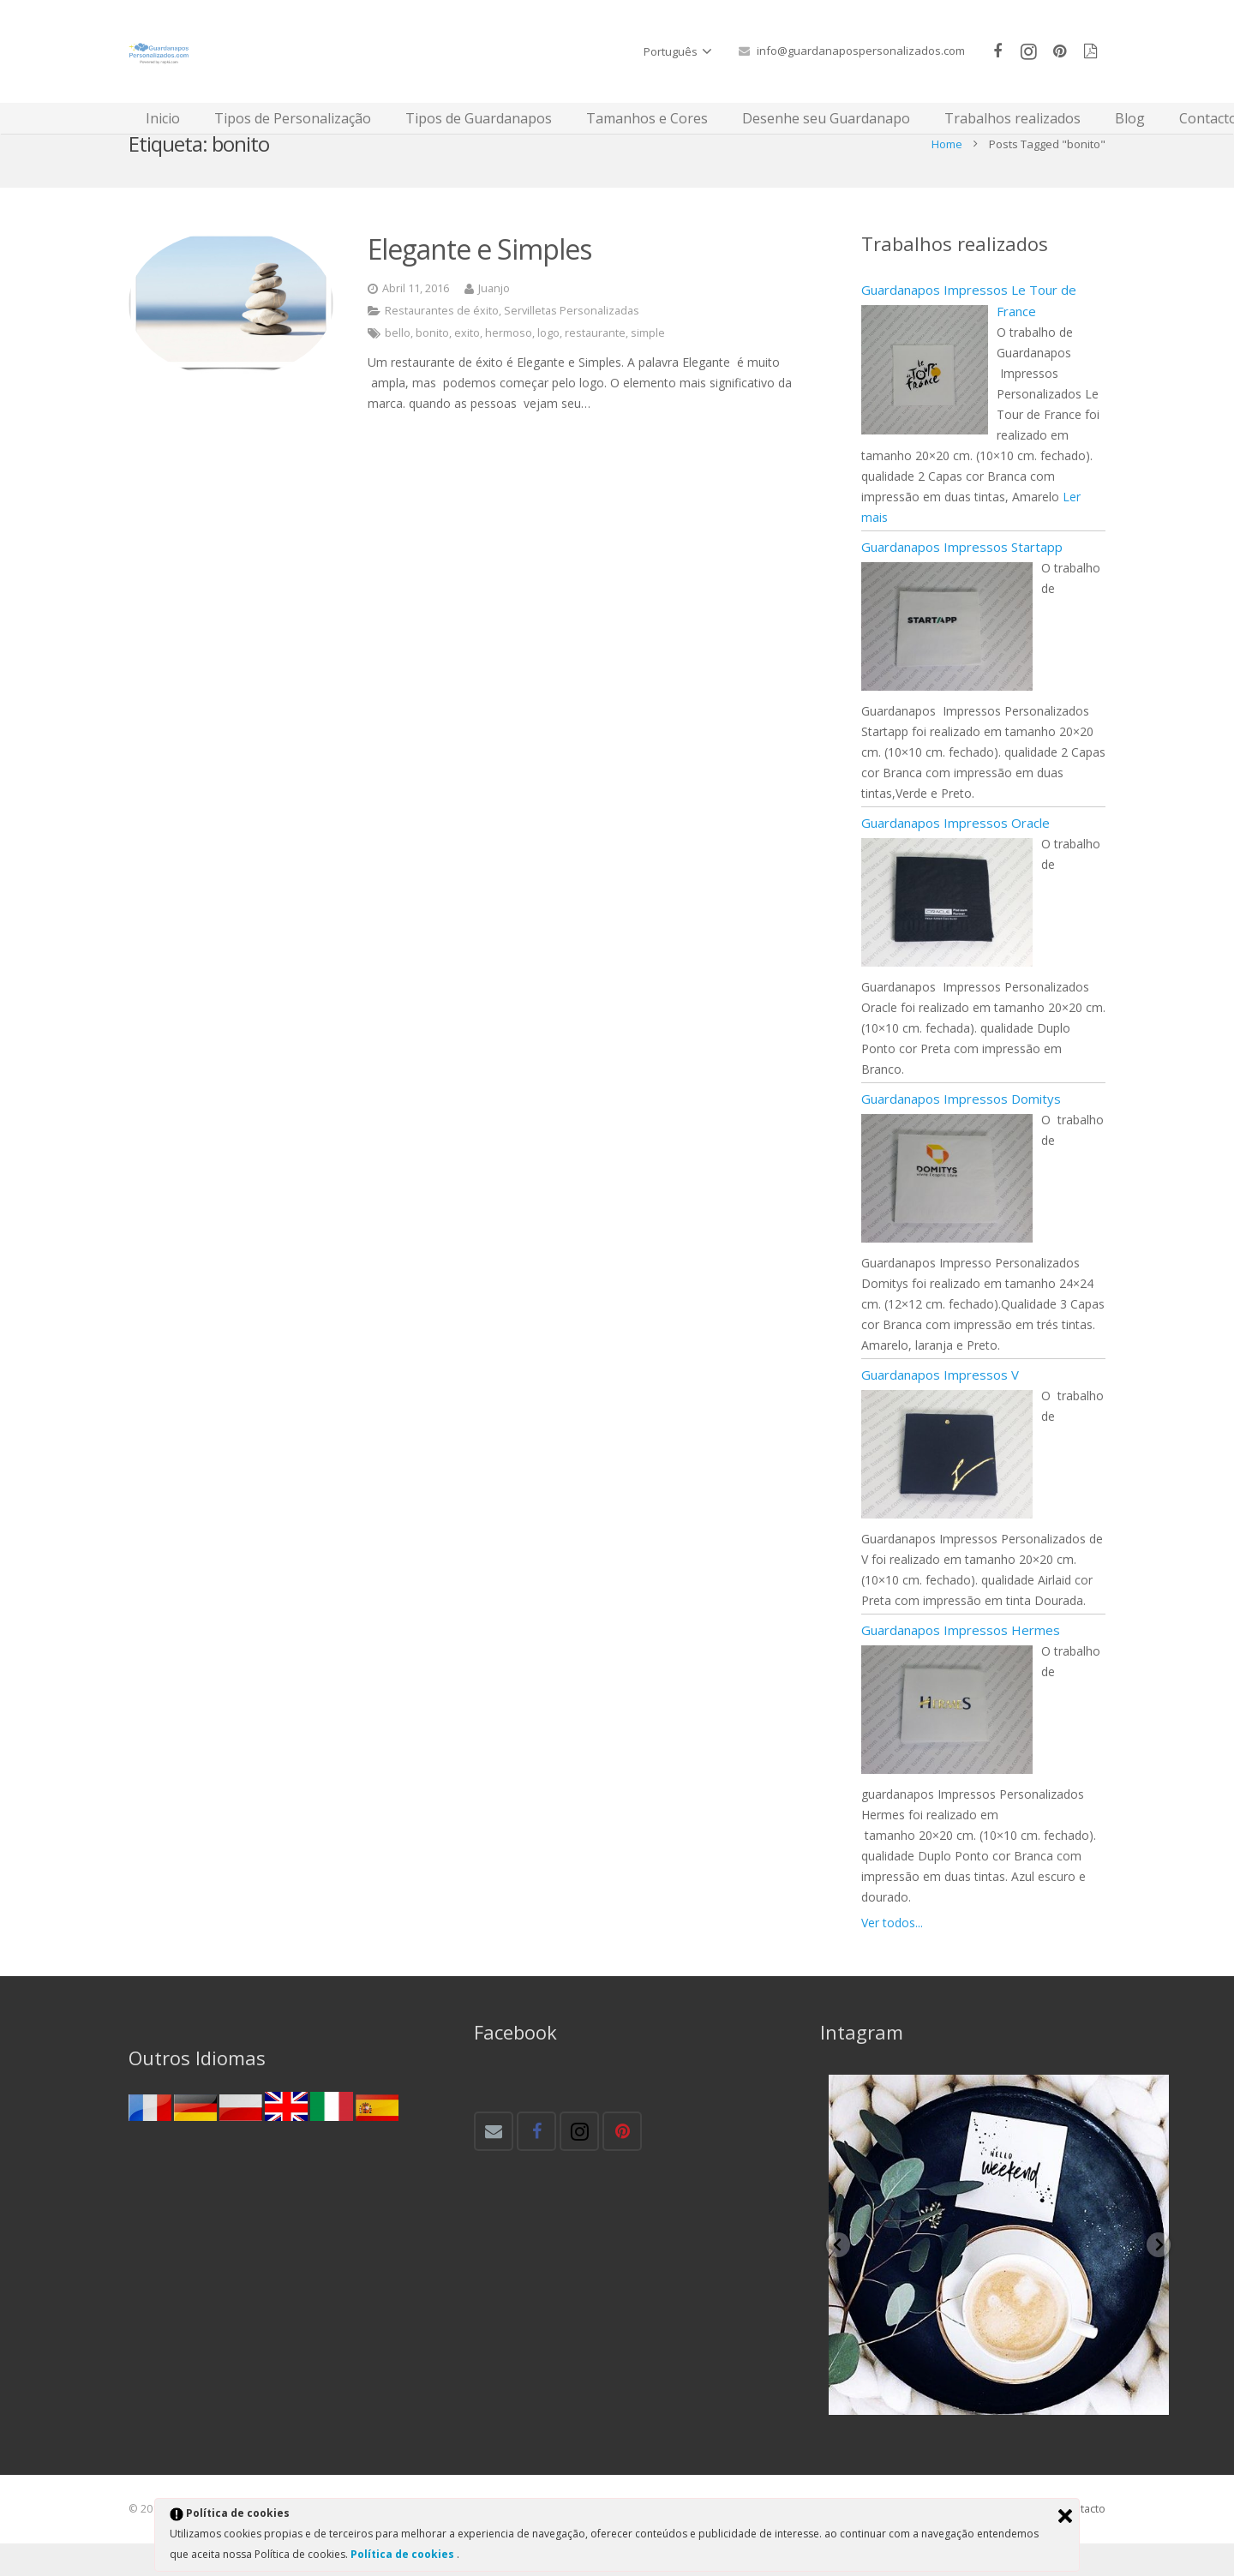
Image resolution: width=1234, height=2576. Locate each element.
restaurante (595, 365)
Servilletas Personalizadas (571, 343)
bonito (432, 365)
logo (548, 365)
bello (397, 365)
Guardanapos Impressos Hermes (960, 1662)
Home (946, 175)
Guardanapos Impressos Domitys (961, 1131)
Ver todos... (892, 1955)
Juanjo (494, 321)
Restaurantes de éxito (442, 343)
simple (648, 365)
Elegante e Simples (479, 280)
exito (467, 365)
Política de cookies (403, 2554)
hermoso (508, 365)
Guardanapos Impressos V (940, 1407)
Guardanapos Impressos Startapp (962, 579)
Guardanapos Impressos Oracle (955, 855)
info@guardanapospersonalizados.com (861, 50)
